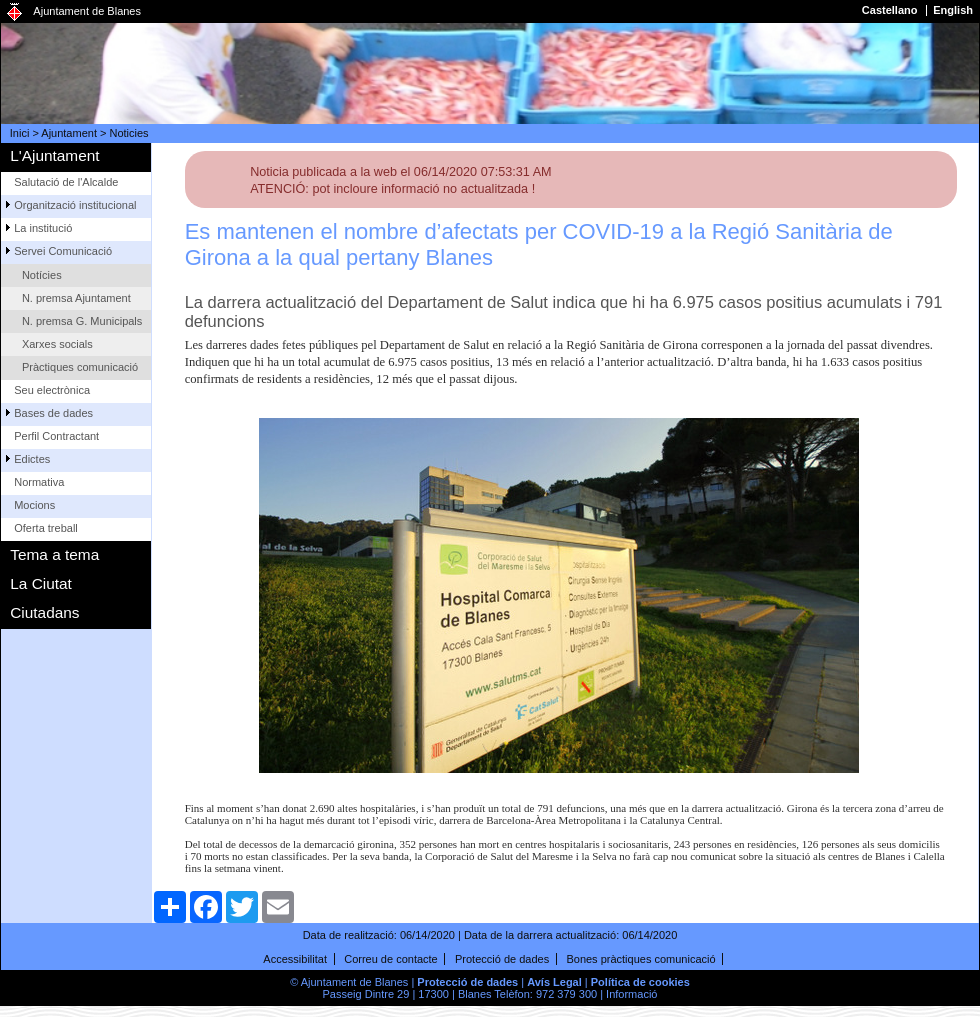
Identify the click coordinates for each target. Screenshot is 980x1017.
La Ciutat (41, 583)
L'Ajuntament (54, 155)
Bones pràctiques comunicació (640, 959)
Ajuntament (69, 133)
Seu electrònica (52, 390)
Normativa (39, 482)
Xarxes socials (57, 344)
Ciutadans (44, 612)
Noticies (129, 133)
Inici (20, 133)
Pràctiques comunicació (80, 367)
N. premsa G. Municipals (82, 321)
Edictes (32, 459)
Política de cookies (640, 982)
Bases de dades (53, 413)
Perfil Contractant (56, 436)
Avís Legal (554, 982)
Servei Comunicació (63, 251)
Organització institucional (75, 205)
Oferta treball (46, 528)
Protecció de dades (502, 959)
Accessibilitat (295, 959)
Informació (631, 994)
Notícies (42, 275)
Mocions (34, 505)
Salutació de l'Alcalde (66, 182)
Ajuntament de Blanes (87, 11)
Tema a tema (54, 554)
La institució (43, 228)
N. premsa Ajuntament (76, 298)
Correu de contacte (391, 959)
